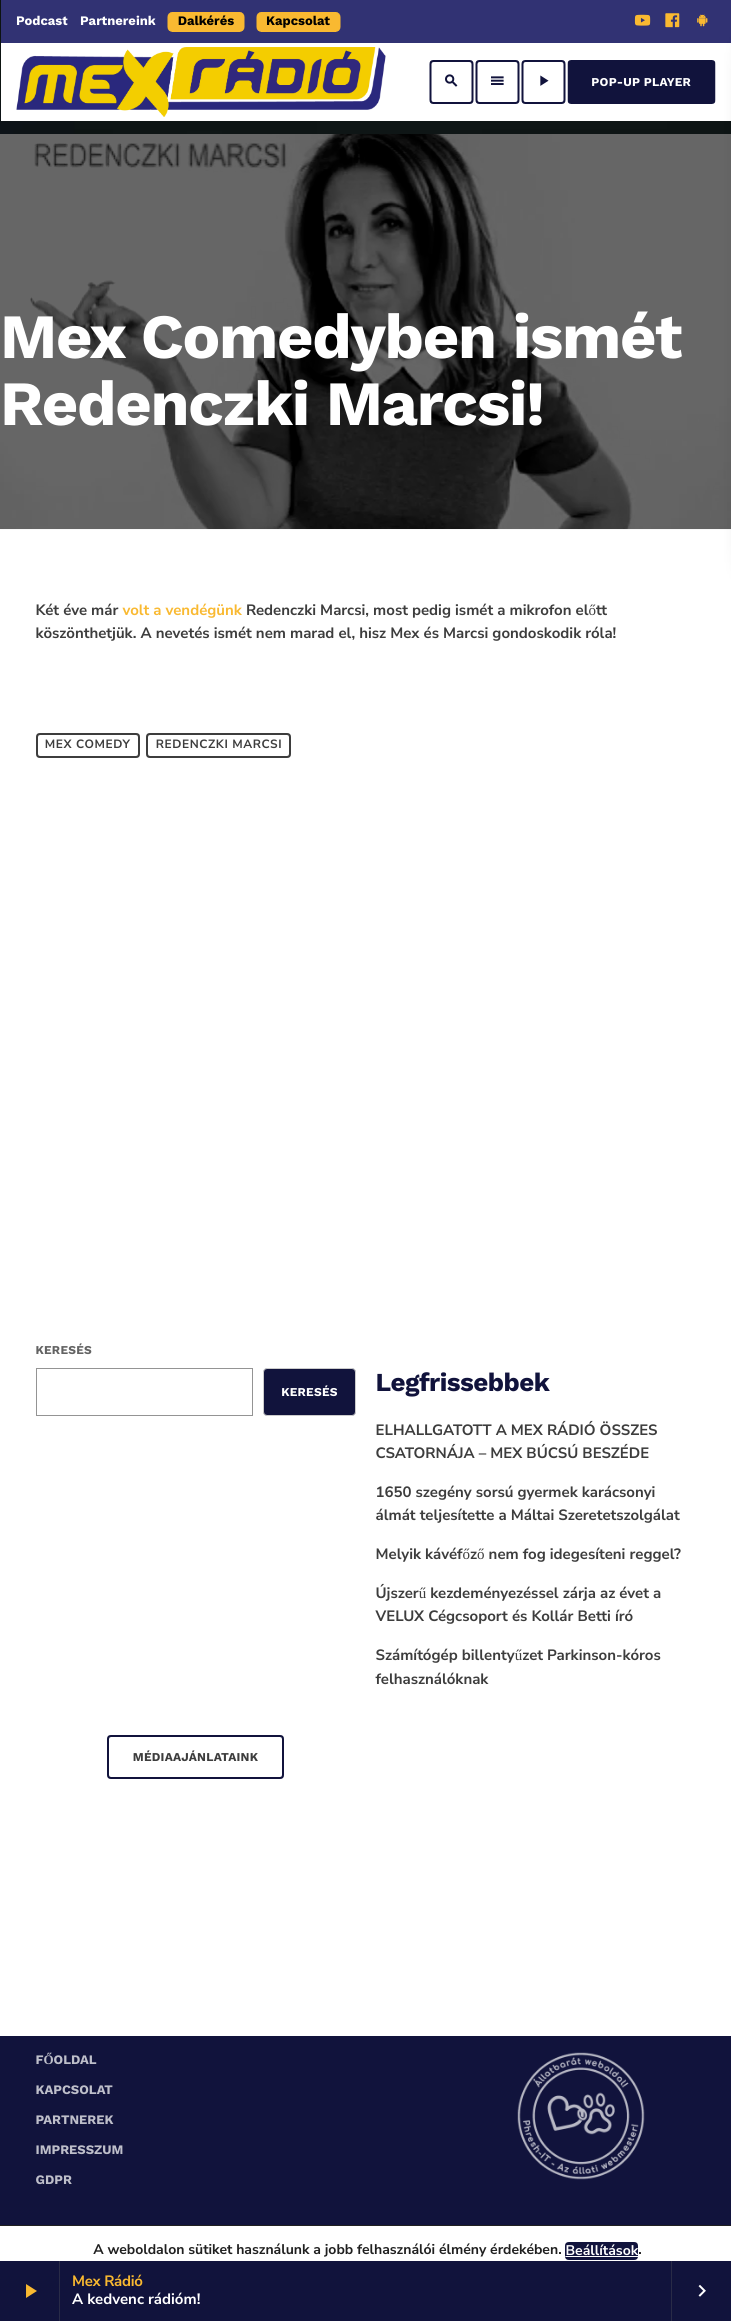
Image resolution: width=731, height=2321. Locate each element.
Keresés (64, 1350)
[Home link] (201, 82)
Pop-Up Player (641, 82)
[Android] (702, 23)
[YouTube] (643, 23)
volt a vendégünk (181, 611)
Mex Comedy (88, 745)
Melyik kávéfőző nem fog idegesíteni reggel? (529, 1555)
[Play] (543, 82)
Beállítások (601, 2251)
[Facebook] (673, 23)
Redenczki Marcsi (219, 745)
